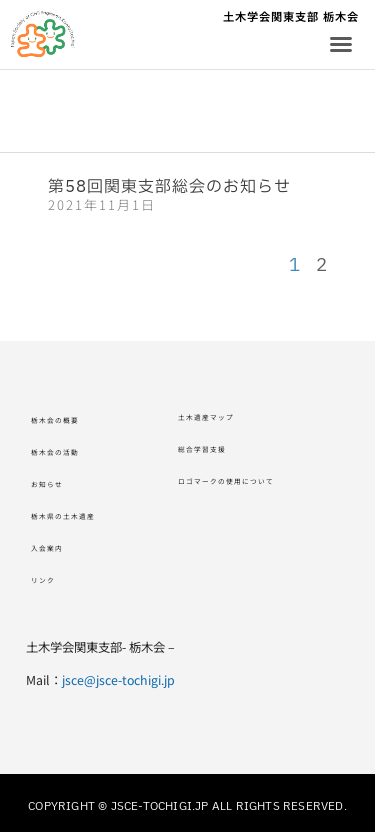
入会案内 (57, 548)
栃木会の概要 (70, 420)
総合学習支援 (217, 449)
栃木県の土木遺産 (83, 516)
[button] (341, 44)
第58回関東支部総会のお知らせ (169, 187)
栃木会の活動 (70, 452)
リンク (50, 580)
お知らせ (57, 484)
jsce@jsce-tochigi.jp (118, 680)
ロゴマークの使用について (256, 481)
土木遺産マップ (223, 417)
